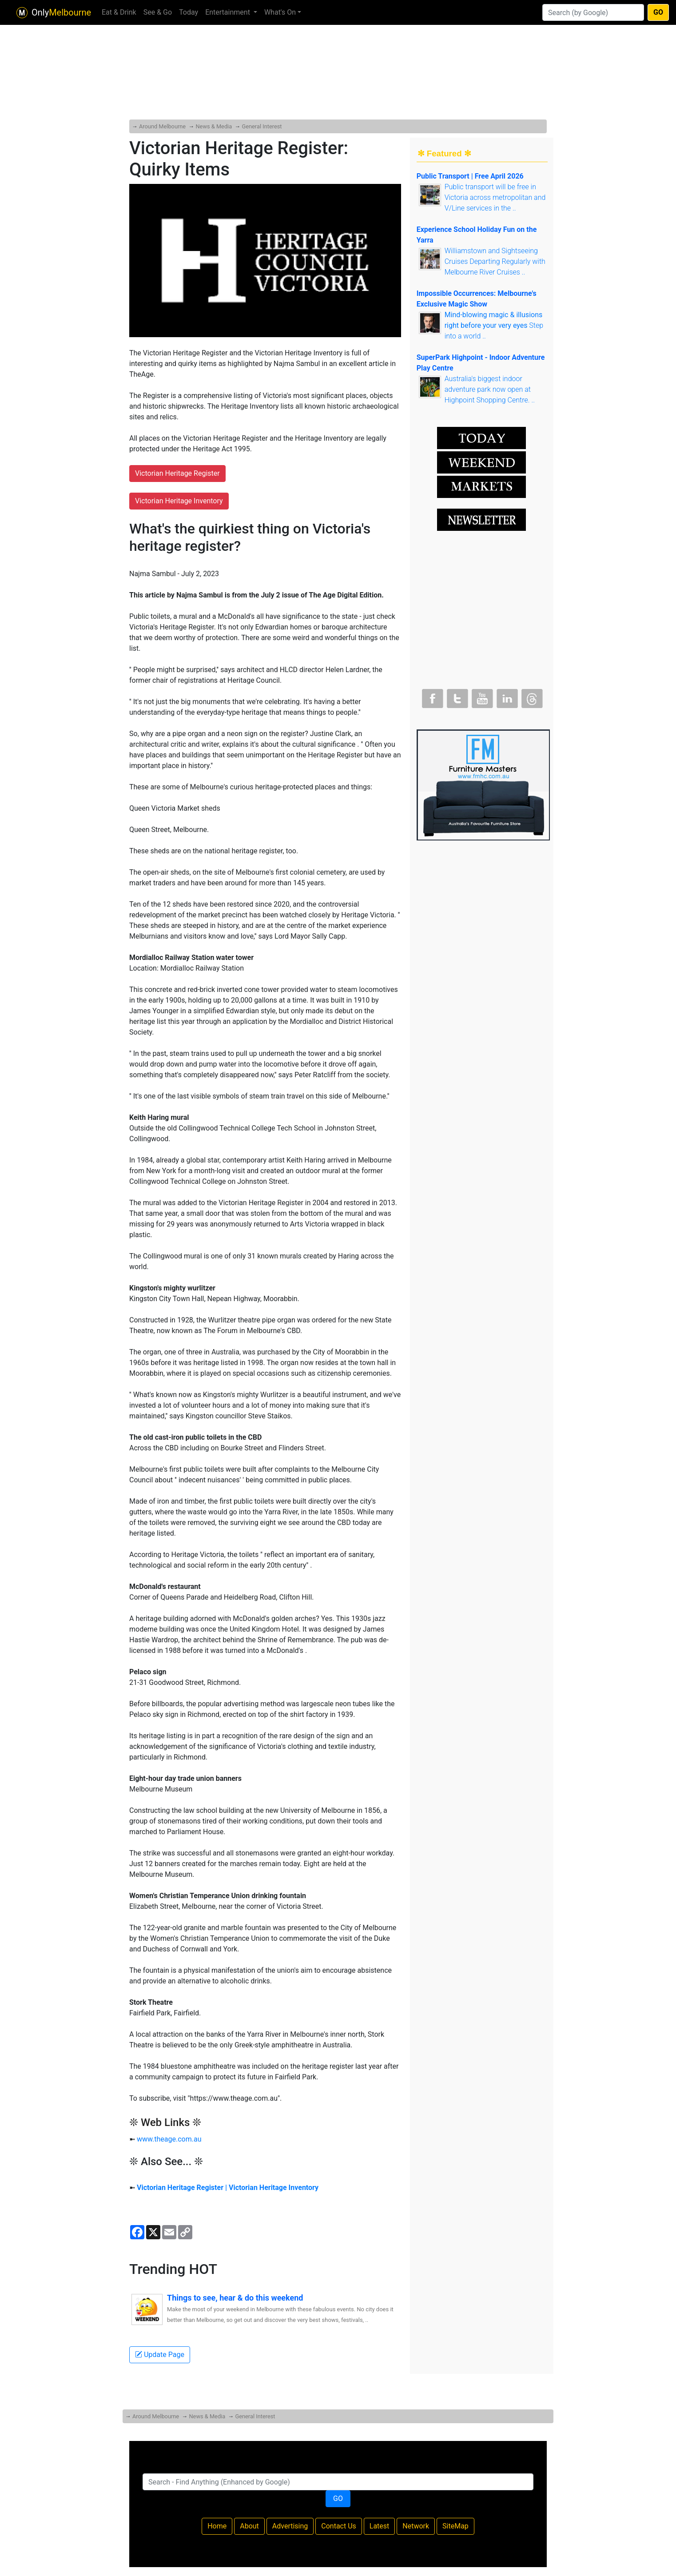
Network (415, 2526)
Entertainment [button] (228, 12)
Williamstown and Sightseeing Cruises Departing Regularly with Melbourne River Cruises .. (495, 261)
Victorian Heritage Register (177, 473)
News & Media (213, 126)
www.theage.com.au (169, 2139)
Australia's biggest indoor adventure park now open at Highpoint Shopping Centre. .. (490, 389)
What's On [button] (280, 12)
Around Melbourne (162, 126)
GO (658, 12)
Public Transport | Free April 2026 (470, 176)
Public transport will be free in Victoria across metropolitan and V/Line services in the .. (495, 197)
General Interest (262, 126)
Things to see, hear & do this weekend (235, 2297)
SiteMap (455, 2526)
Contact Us (338, 2526)
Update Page (159, 2354)
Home (217, 2526)
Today (188, 12)
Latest (380, 2526)
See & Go (157, 12)
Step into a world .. (494, 325)
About (249, 2526)
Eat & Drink (119, 12)
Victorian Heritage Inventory (179, 501)
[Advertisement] (338, 53)
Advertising (290, 2526)
